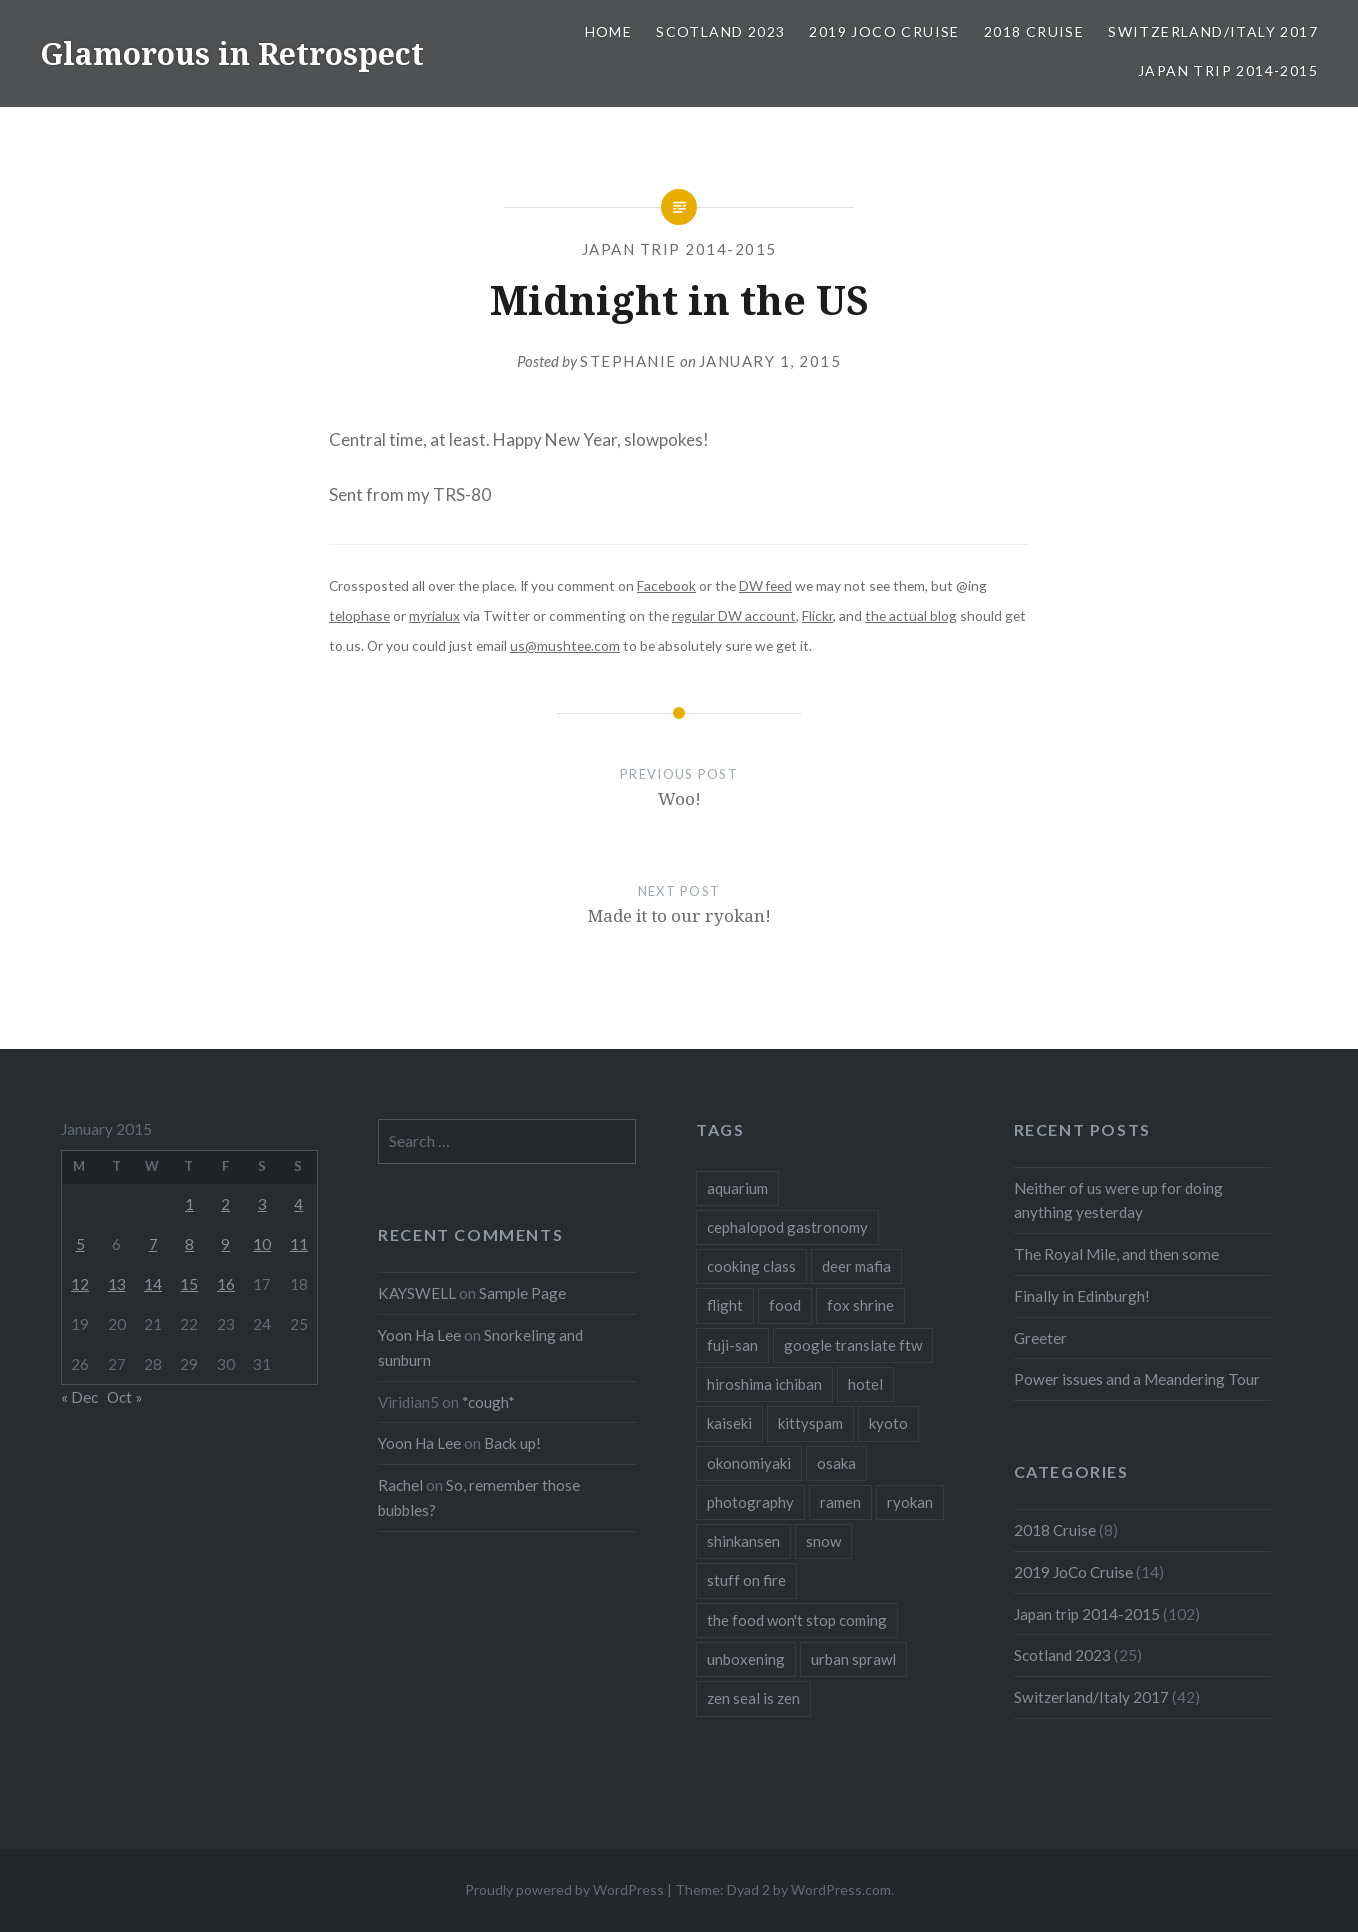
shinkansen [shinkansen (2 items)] (743, 1541)
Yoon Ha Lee (419, 1335)
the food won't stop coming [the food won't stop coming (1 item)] (797, 1620)
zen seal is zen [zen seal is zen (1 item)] (753, 1698)
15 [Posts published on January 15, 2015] (189, 1284)
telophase (359, 615)
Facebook (666, 585)
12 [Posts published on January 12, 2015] (80, 1284)
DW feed (765, 585)
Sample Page (522, 1293)
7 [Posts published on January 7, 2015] (153, 1244)
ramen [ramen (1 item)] (840, 1502)
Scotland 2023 (720, 31)
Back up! (512, 1443)
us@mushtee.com (565, 645)
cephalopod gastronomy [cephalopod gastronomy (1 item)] (787, 1227)
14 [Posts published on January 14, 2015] (153, 1284)
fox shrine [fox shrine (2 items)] (860, 1305)
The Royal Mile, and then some (1116, 1254)
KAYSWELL (417, 1293)
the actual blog (911, 615)
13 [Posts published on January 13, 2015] (117, 1284)
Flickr (817, 615)
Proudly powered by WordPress (564, 1889)
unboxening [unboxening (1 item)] (746, 1659)
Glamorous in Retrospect (232, 53)
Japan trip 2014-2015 (1228, 70)
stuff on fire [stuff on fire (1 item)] (746, 1580)
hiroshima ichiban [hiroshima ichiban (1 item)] (764, 1384)
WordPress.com (841, 1889)
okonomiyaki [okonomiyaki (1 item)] (749, 1463)
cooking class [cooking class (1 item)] (751, 1266)
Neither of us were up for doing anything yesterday (1118, 1200)
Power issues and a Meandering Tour (1137, 1379)
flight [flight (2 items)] (725, 1305)
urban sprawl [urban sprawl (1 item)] (853, 1659)
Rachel (400, 1485)
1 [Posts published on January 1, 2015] (189, 1204)
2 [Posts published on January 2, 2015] (225, 1204)
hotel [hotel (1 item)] (865, 1384)
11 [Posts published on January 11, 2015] (299, 1244)
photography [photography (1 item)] (750, 1502)
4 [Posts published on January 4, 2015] (298, 1204)
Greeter (1040, 1338)
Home (609, 31)
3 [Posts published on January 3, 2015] (262, 1204)
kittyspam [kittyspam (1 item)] (810, 1423)
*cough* (488, 1402)
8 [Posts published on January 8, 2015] (189, 1244)
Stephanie (628, 361)
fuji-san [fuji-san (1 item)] (732, 1345)
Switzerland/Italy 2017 (1213, 31)
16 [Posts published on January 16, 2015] (226, 1284)
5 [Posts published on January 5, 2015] (80, 1244)
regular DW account (734, 615)
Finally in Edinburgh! (1082, 1296)
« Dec (79, 1397)
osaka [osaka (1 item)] (836, 1463)
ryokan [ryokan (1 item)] (910, 1502)
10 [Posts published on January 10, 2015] (262, 1244)
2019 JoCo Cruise (884, 31)
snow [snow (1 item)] (823, 1541)
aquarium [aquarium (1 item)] (737, 1188)
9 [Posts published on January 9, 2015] (225, 1244)
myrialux (434, 615)
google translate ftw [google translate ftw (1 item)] (853, 1345)
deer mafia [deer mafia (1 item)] (856, 1266)
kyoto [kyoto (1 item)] (888, 1423)
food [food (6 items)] (785, 1305)
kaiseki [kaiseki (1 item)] (729, 1423)
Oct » (125, 1397)
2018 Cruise (1034, 31)
